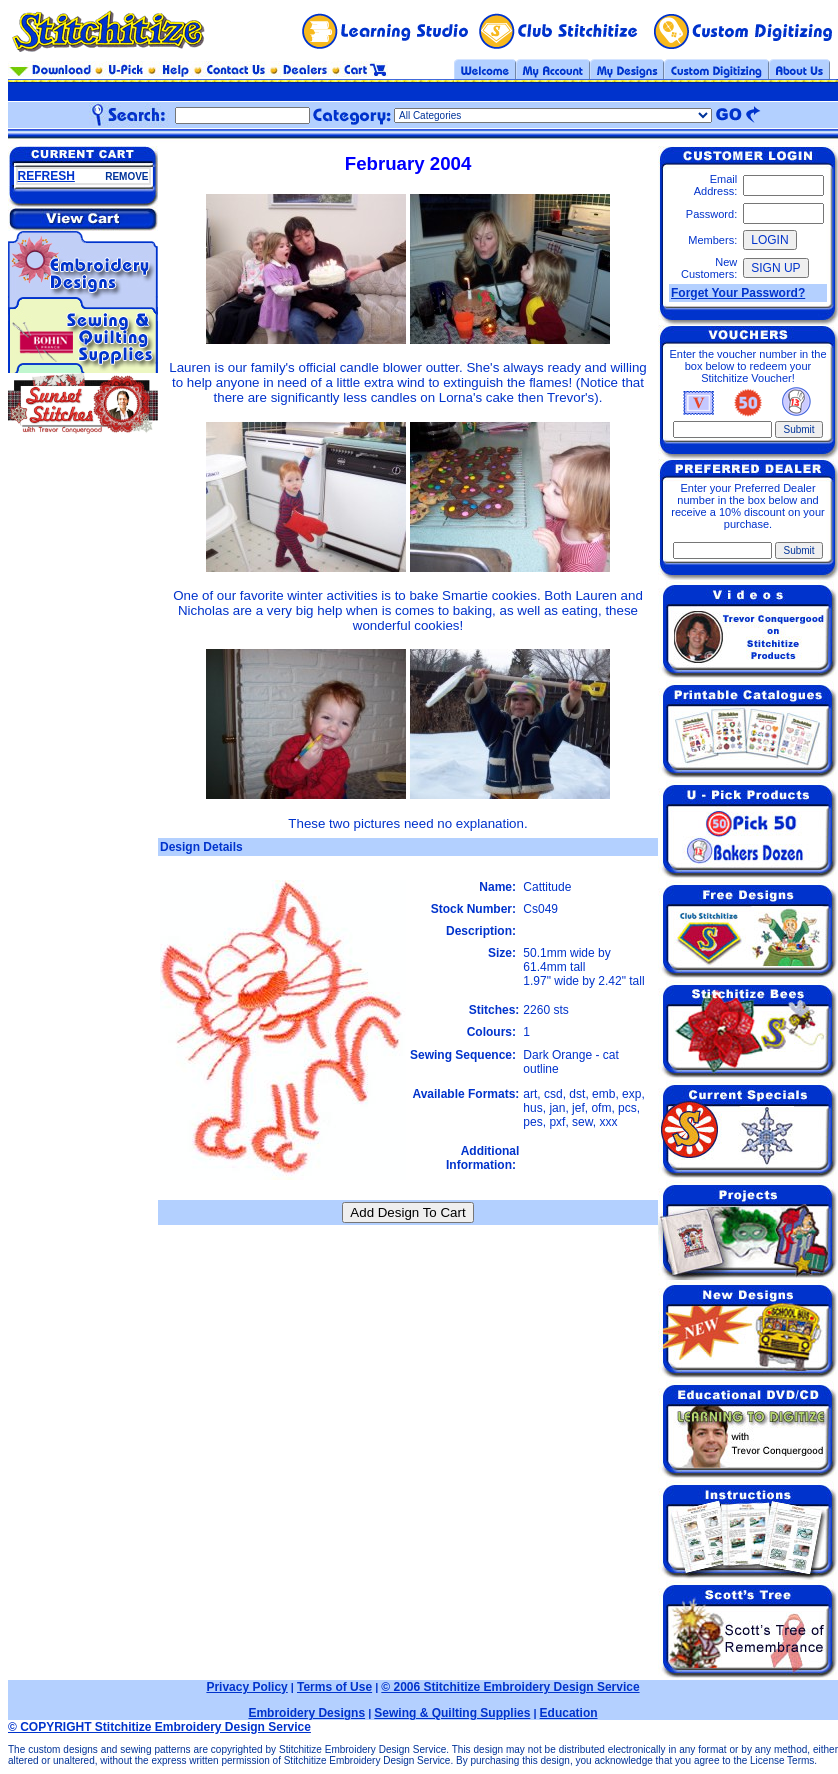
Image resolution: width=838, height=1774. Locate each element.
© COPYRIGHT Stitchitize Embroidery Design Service (159, 1727)
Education (569, 1713)
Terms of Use (334, 1687)
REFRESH (46, 176)
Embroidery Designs (306, 1713)
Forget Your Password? (738, 293)
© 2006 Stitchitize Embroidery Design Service (510, 1687)
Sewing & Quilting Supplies (452, 1713)
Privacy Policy (246, 1687)
